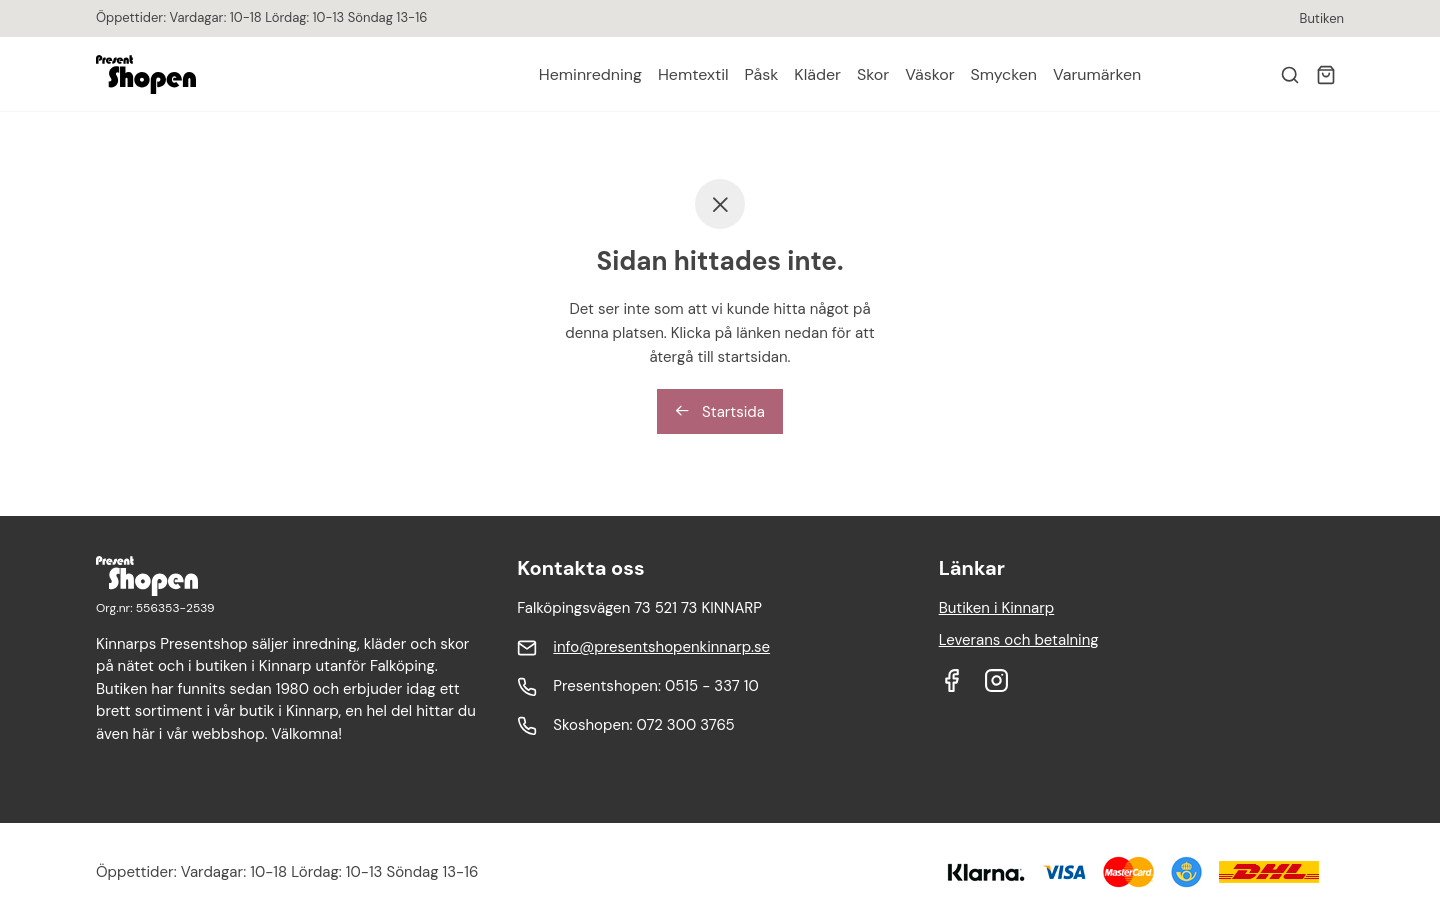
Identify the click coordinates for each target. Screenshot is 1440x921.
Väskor (929, 74)
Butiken (1322, 18)
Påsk (762, 74)
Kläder (817, 74)
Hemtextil (693, 74)
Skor (873, 74)
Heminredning (590, 74)
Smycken (1004, 74)
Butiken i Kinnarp (997, 608)
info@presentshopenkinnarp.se (661, 647)
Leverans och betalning (1019, 640)
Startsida (720, 412)
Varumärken (1097, 74)
